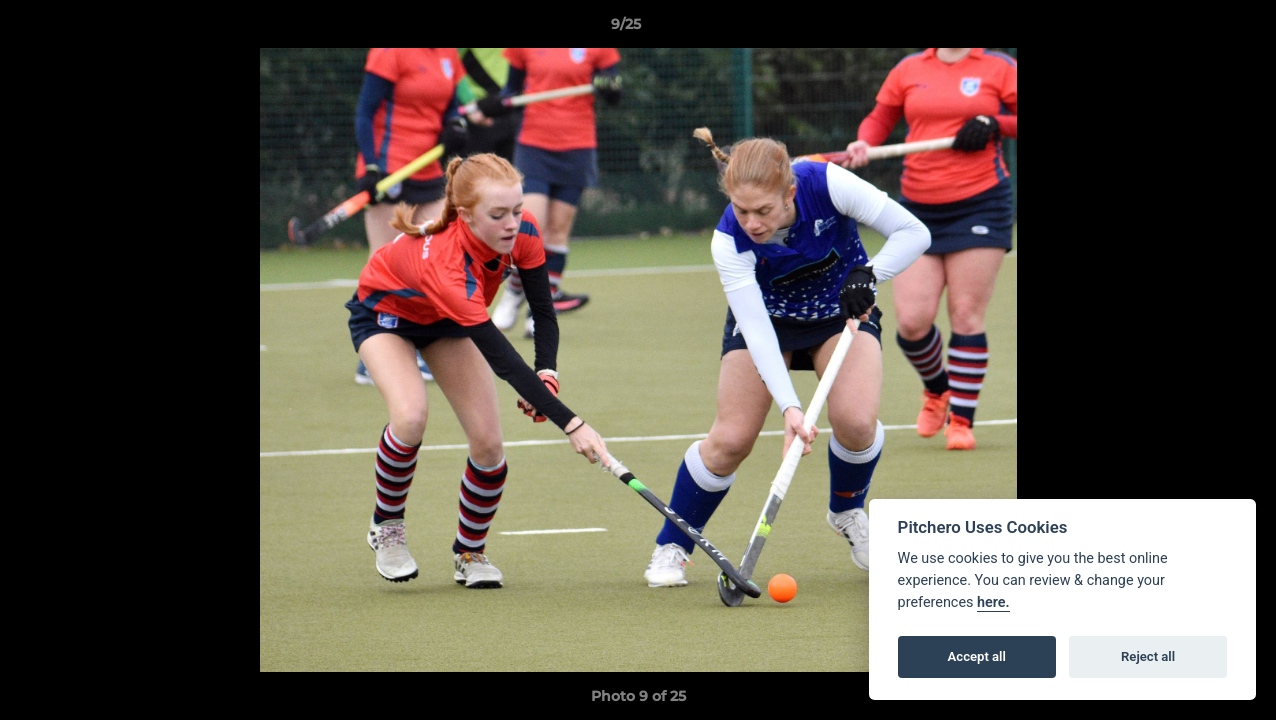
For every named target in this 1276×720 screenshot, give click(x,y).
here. (993, 602)
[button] (1192, 29)
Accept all (977, 656)
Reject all (1148, 656)
